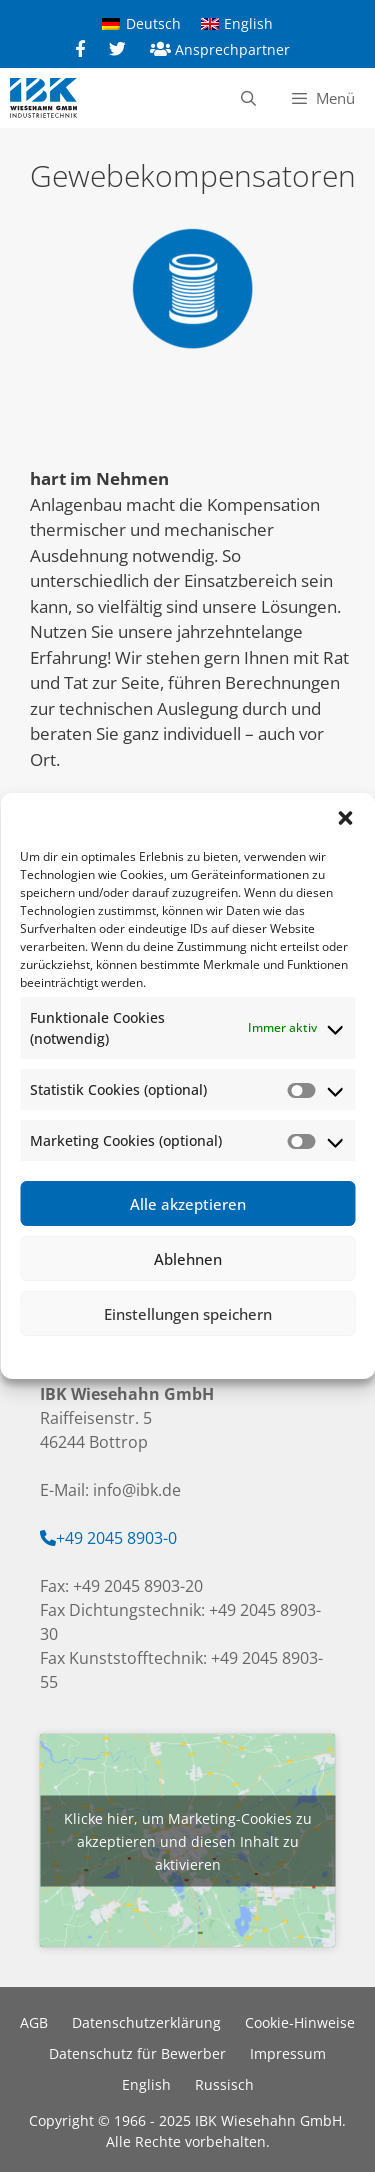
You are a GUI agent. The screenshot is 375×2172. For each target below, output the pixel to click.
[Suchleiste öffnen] (247, 98)
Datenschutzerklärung (202, 1354)
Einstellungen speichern (188, 1314)
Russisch (224, 2084)
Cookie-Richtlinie (84, 1354)
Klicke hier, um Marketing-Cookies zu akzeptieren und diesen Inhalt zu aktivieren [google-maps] (188, 1840)
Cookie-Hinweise (300, 2022)
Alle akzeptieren (188, 1204)
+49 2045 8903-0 (116, 1538)
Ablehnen (188, 1259)
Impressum (305, 1354)
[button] (345, 818)
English (146, 2084)
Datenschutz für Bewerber (137, 2053)
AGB (34, 2022)
